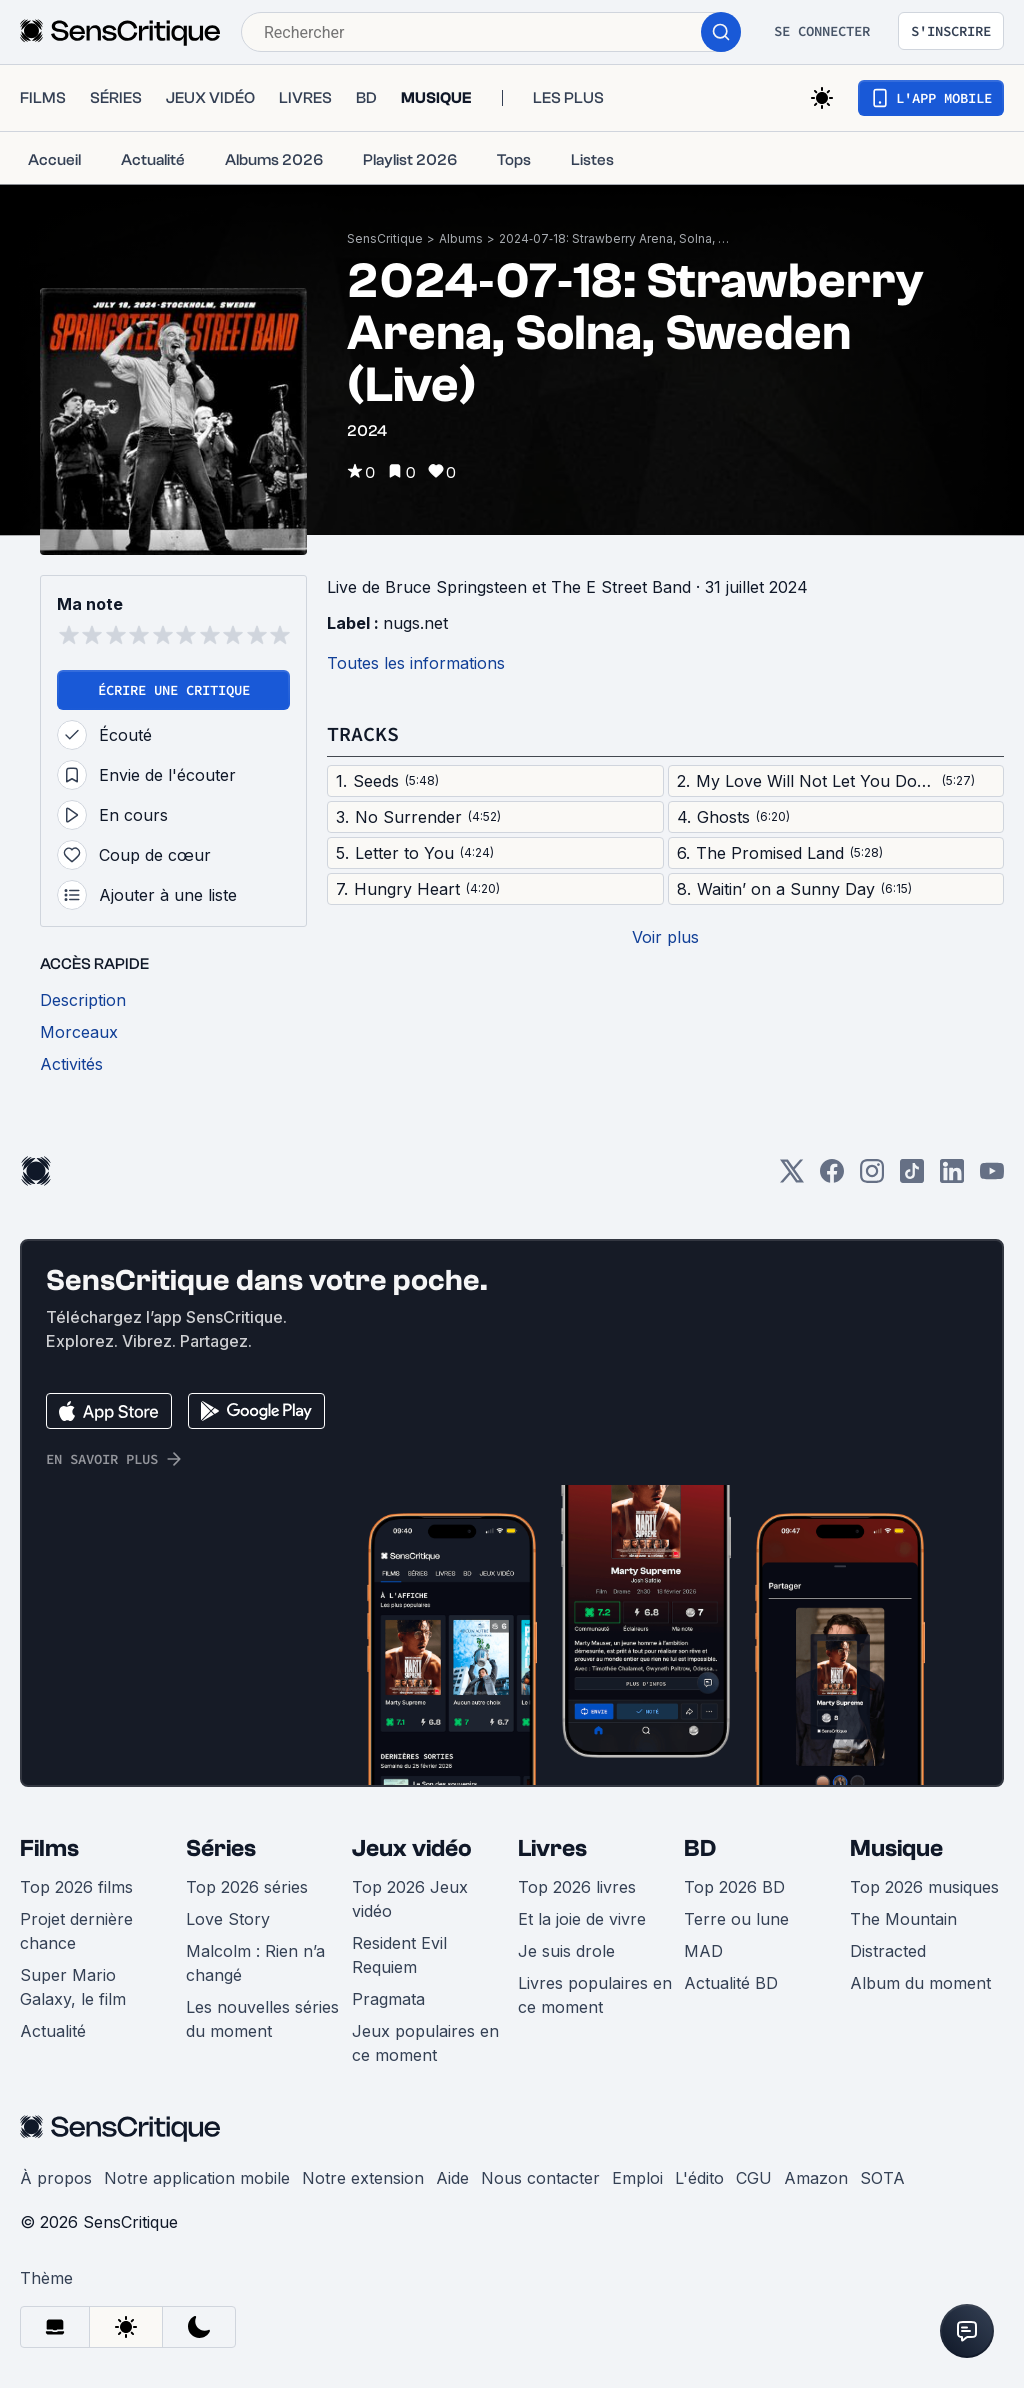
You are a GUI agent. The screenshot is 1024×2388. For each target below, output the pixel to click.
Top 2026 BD (734, 1887)
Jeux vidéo (412, 1848)
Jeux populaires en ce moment (425, 2043)
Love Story (228, 1919)
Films (49, 1848)
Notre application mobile (197, 2178)
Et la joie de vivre (582, 1919)
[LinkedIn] (952, 1177)
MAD (703, 1951)
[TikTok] (912, 1177)
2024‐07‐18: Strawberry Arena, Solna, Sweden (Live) (614, 238)
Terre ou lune (736, 1919)
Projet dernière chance (76, 1931)
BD (700, 1848)
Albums (461, 238)
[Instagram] (872, 1177)
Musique (896, 1848)
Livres (552, 1848)
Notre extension (363, 2178)
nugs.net (415, 623)
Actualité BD (731, 1983)
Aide (452, 2178)
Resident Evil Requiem (399, 1955)
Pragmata (388, 1999)
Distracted (888, 1951)
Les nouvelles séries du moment (262, 2019)
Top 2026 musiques (924, 1887)
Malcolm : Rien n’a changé (255, 1963)
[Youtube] (992, 1177)
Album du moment (920, 1983)
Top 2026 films (76, 1887)
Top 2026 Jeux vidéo (410, 1899)
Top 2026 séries (247, 1887)
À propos (56, 2178)
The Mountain (903, 1919)
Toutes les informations (416, 663)
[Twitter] (792, 1177)
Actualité (53, 2031)
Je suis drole (566, 1951)
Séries (221, 1848)
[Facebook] (832, 1177)
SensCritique (385, 238)
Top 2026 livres (577, 1887)
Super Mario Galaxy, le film (73, 1987)
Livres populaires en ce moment (595, 1995)
